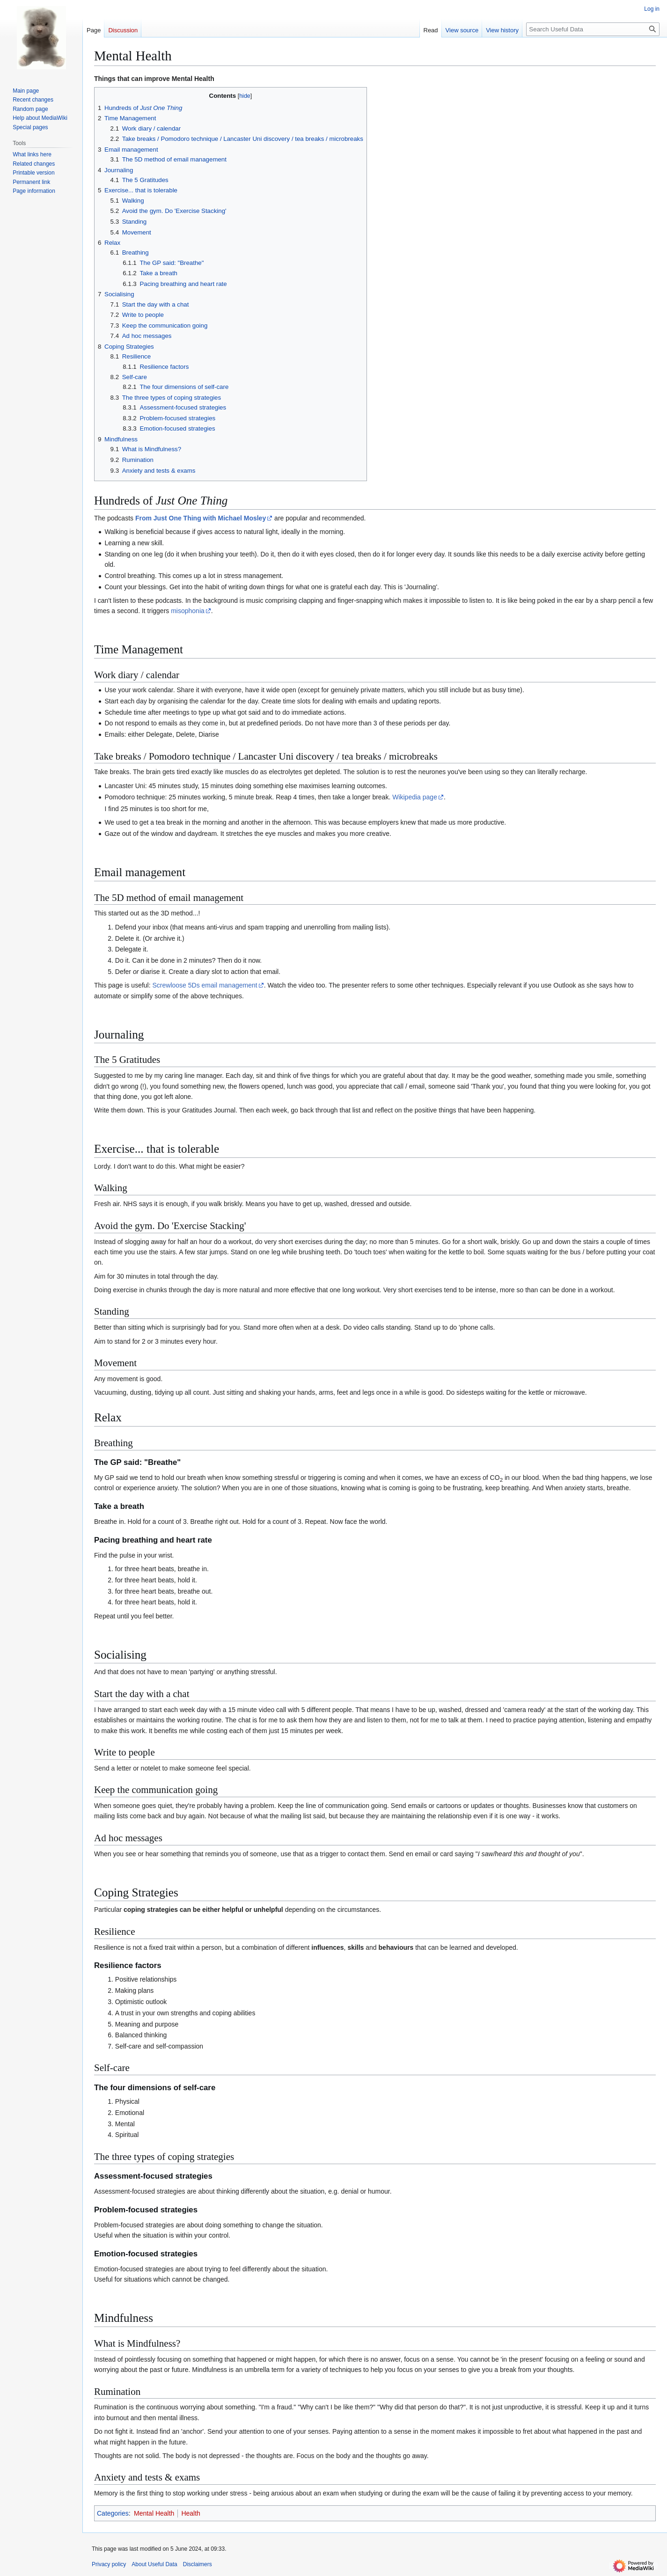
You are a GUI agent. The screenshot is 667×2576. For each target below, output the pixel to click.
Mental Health (154, 2513)
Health (190, 2513)
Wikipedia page (414, 797)
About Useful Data (154, 2564)
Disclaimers (197, 2564)
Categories (113, 2513)
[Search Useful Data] (593, 29)
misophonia (188, 611)
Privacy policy (109, 2564)
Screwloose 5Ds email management (205, 985)
